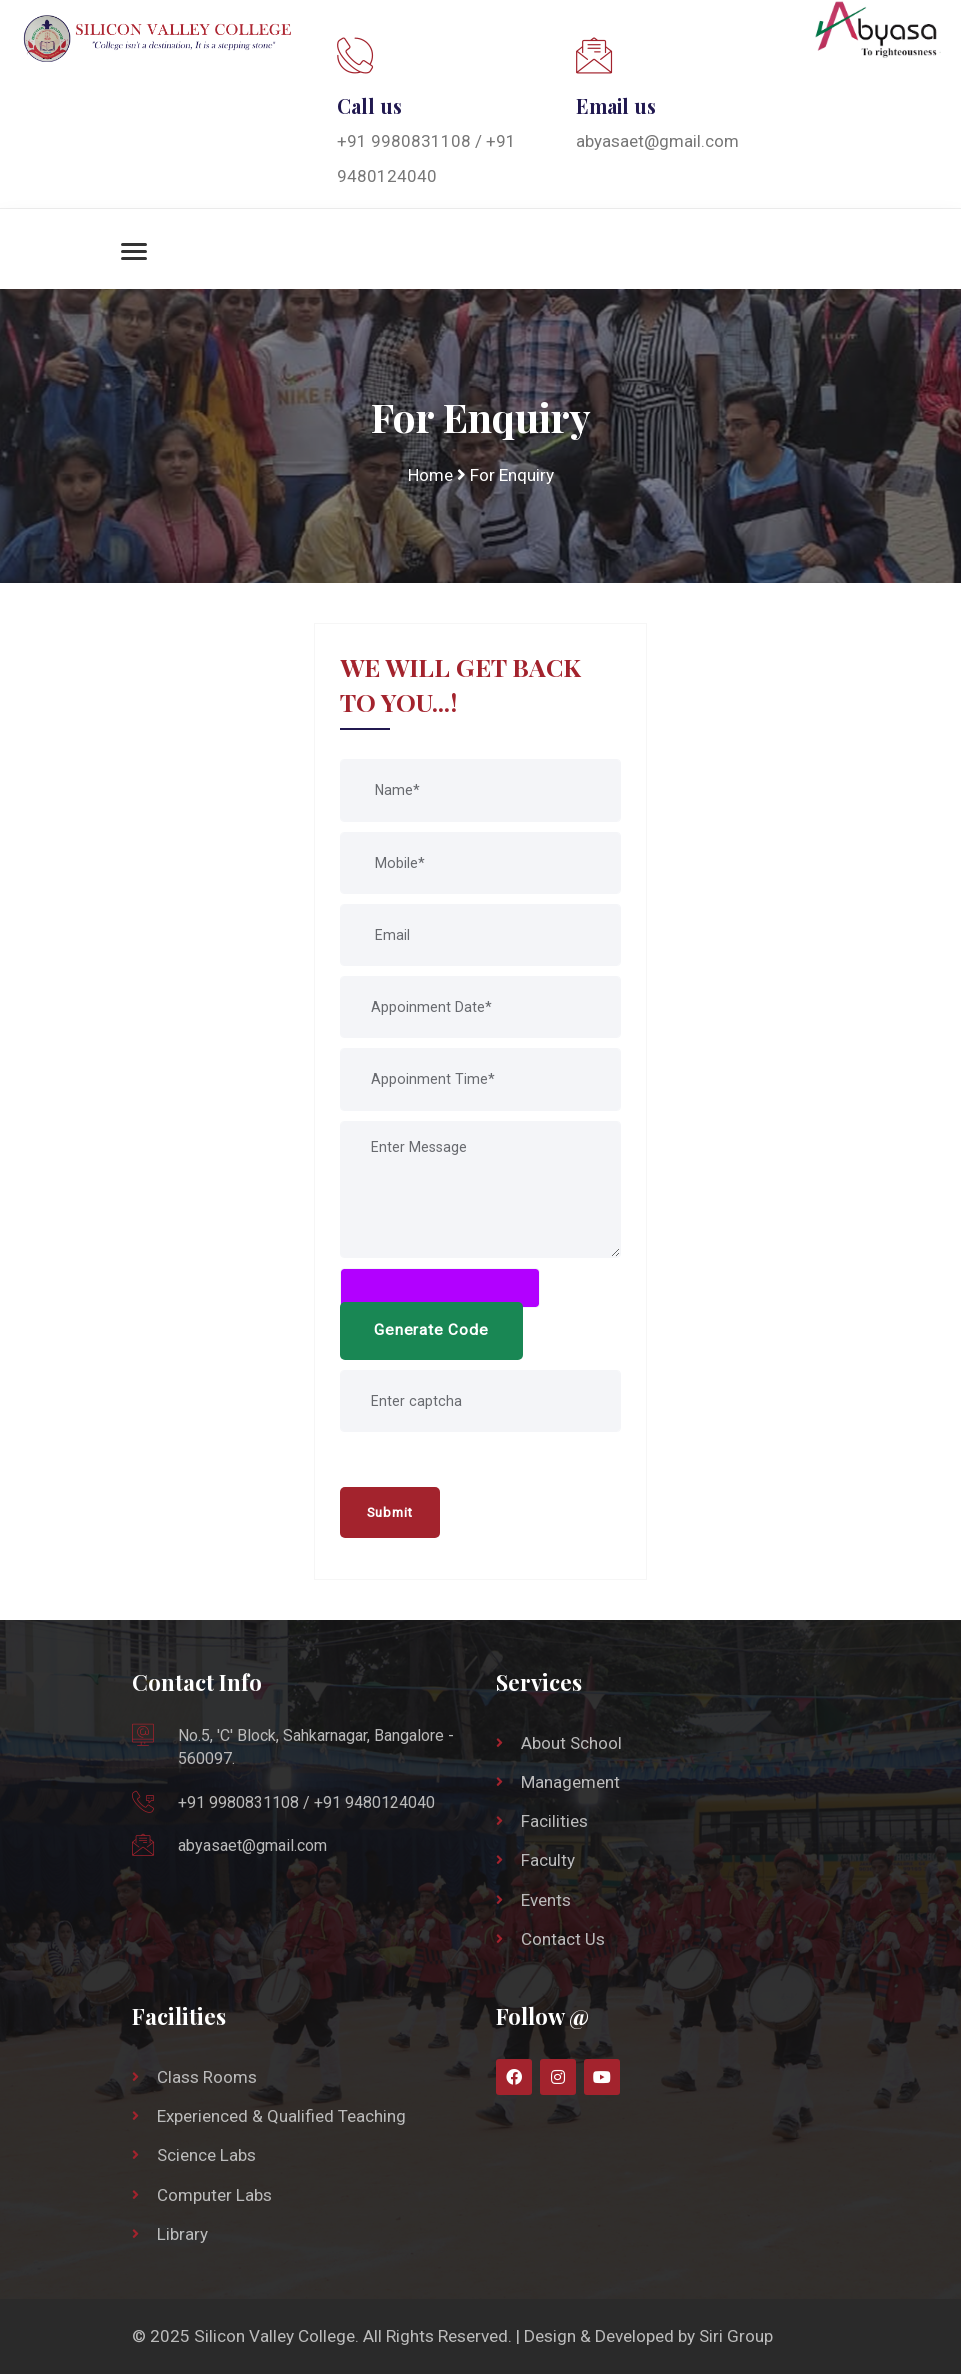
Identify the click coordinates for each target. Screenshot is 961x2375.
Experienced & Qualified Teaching (282, 2117)
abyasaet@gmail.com (658, 141)
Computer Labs (214, 2196)
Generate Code (432, 1331)
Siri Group (736, 2337)
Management (570, 1783)
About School (572, 1744)
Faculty (548, 1861)
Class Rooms (207, 2078)
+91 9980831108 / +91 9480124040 (306, 1803)
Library (182, 2235)
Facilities (554, 1822)
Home (430, 475)
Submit (391, 1513)
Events (546, 1901)
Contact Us (563, 1940)
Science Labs (207, 2156)
